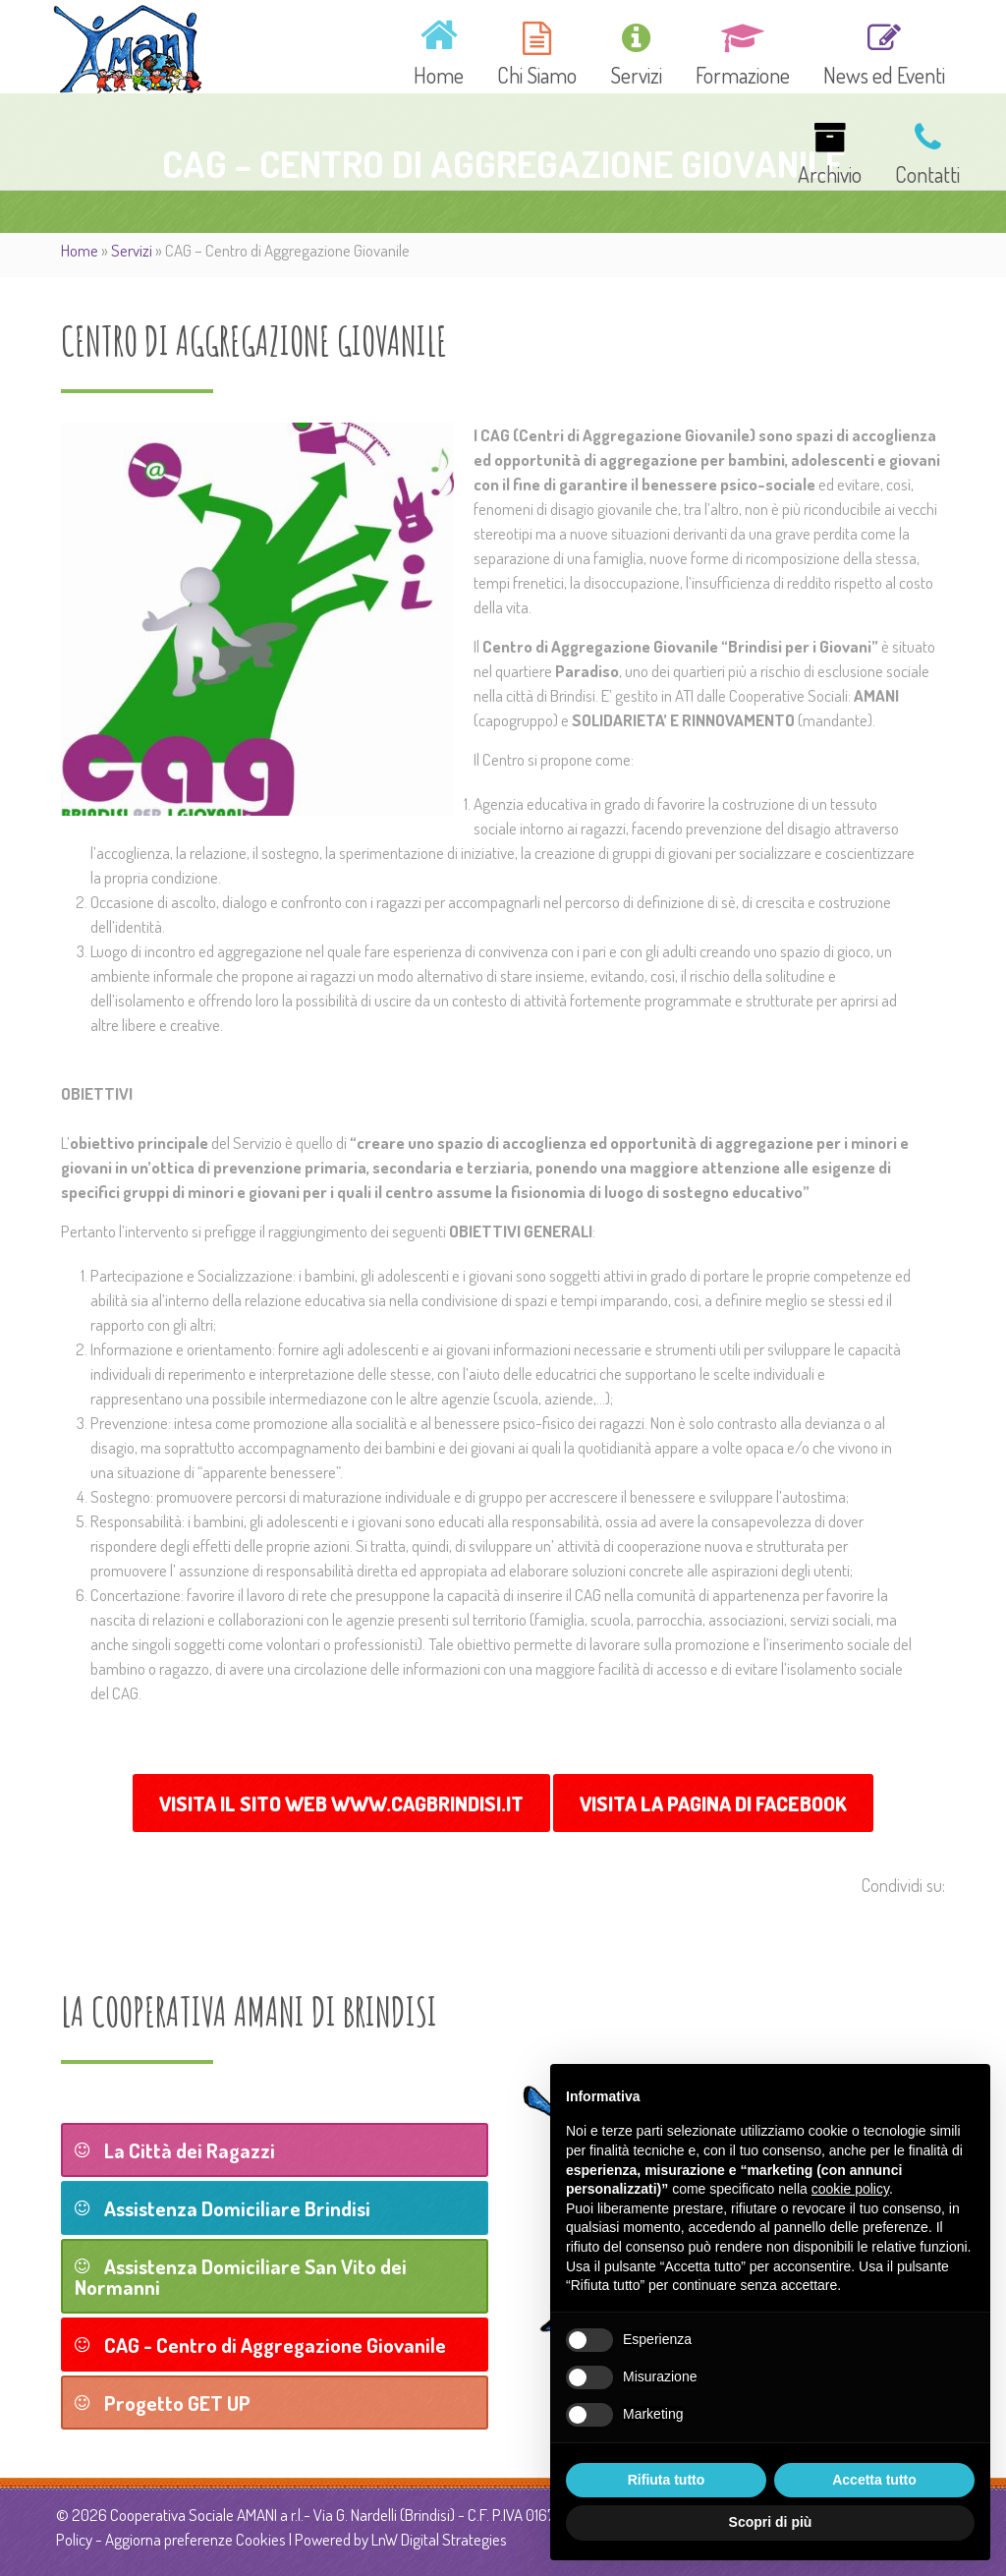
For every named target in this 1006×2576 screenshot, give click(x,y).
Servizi (131, 250)
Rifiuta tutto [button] (666, 2480)
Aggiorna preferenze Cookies (195, 2539)
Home (79, 250)
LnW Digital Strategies (439, 2539)
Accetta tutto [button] (874, 2480)
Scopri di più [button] (770, 2522)
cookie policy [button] (850, 2189)
